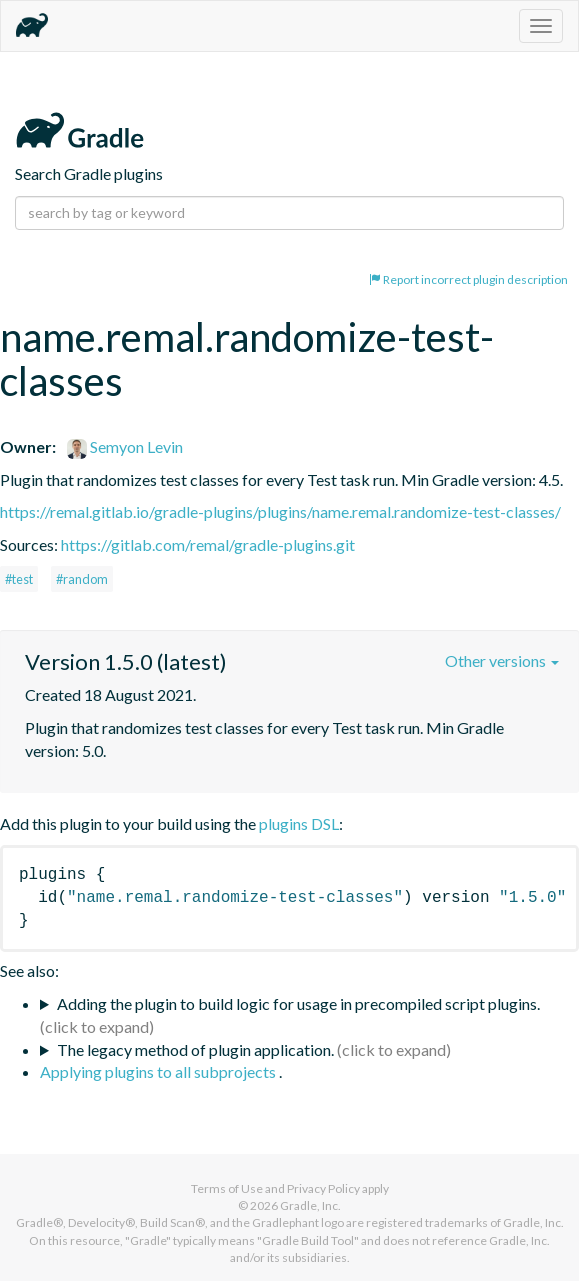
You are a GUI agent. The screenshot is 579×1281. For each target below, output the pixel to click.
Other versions (502, 660)
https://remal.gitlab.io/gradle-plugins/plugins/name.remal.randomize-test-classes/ (280, 511)
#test (19, 579)
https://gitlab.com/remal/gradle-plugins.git (208, 544)
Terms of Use (227, 1188)
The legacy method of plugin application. (195, 1049)
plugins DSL (299, 823)
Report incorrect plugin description (468, 279)
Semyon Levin (125, 446)
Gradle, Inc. (310, 1205)
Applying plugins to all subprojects (159, 1071)
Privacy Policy (323, 1188)
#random (82, 579)
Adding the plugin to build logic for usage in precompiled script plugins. (298, 1003)
